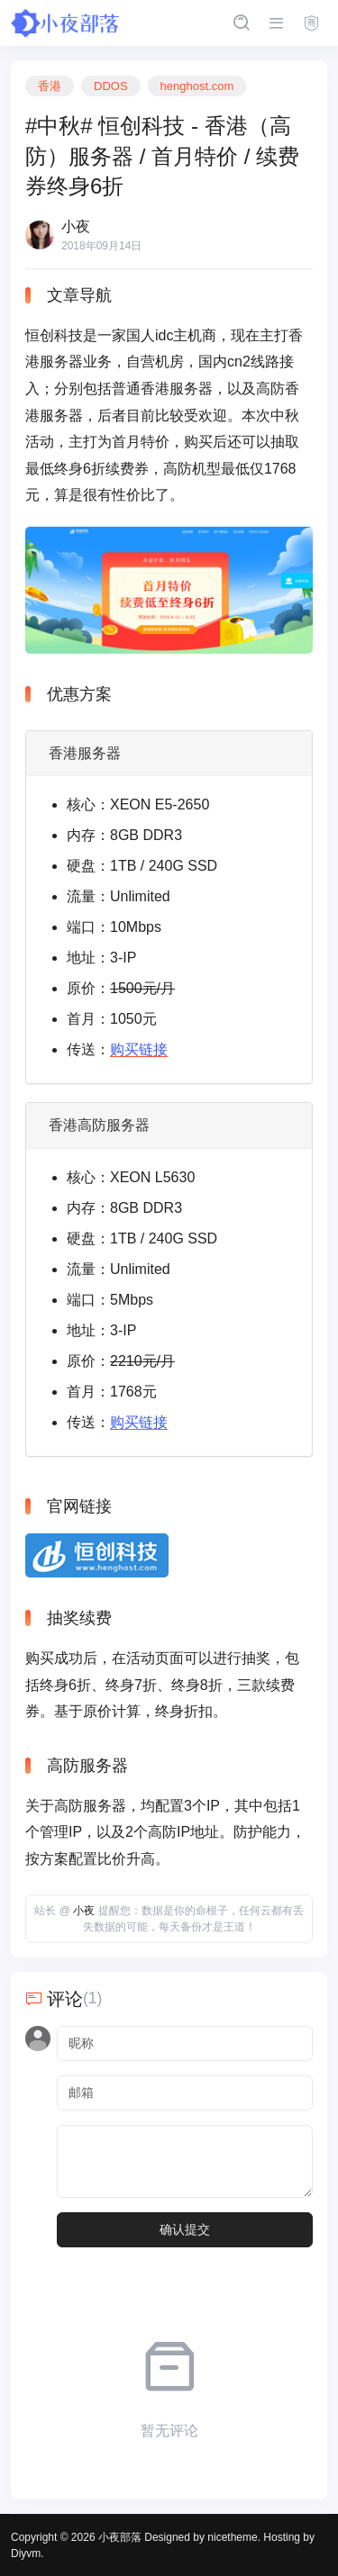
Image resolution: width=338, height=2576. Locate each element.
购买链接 (139, 1049)
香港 (49, 86)
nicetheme (232, 2537)
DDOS (111, 86)
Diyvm (26, 2553)
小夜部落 (120, 2537)
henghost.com (197, 86)
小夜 (84, 1910)
